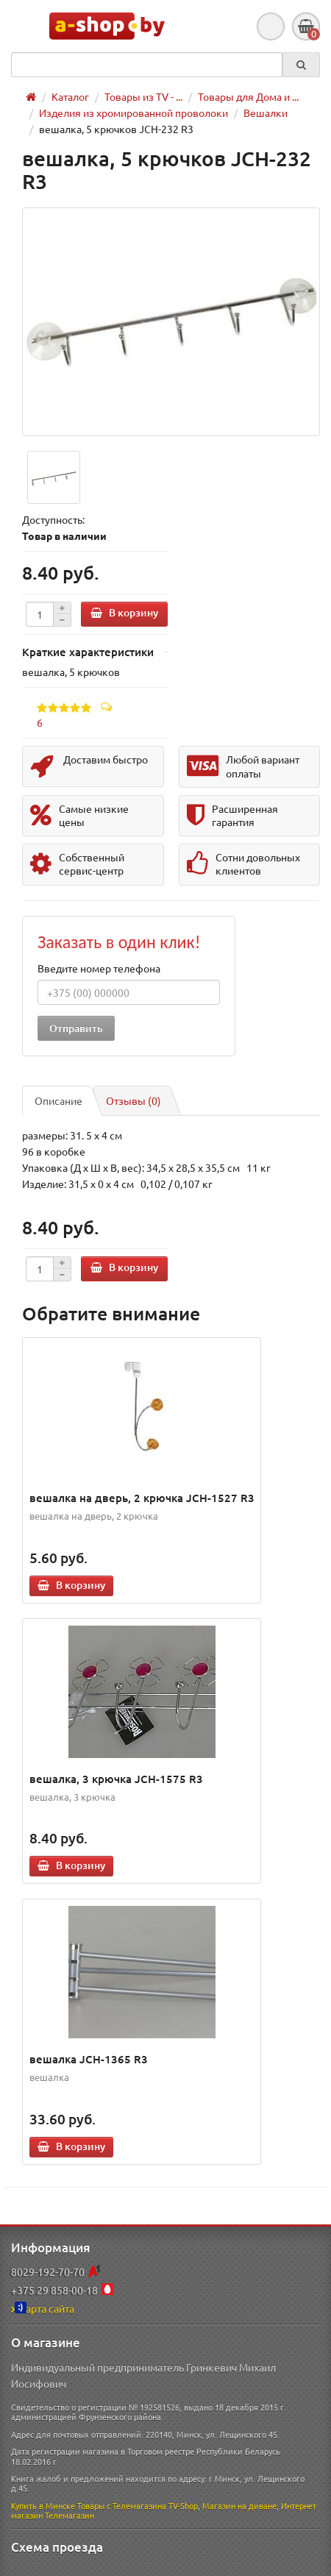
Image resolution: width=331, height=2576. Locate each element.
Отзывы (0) (133, 1100)
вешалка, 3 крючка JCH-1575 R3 (116, 1778)
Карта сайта (42, 2308)
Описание (58, 1100)
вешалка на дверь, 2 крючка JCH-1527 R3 (142, 1497)
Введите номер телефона (99, 968)
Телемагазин (69, 2515)
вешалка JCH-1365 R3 (88, 2059)
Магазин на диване (239, 2505)
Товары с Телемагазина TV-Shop (137, 2505)
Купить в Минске (43, 2505)
